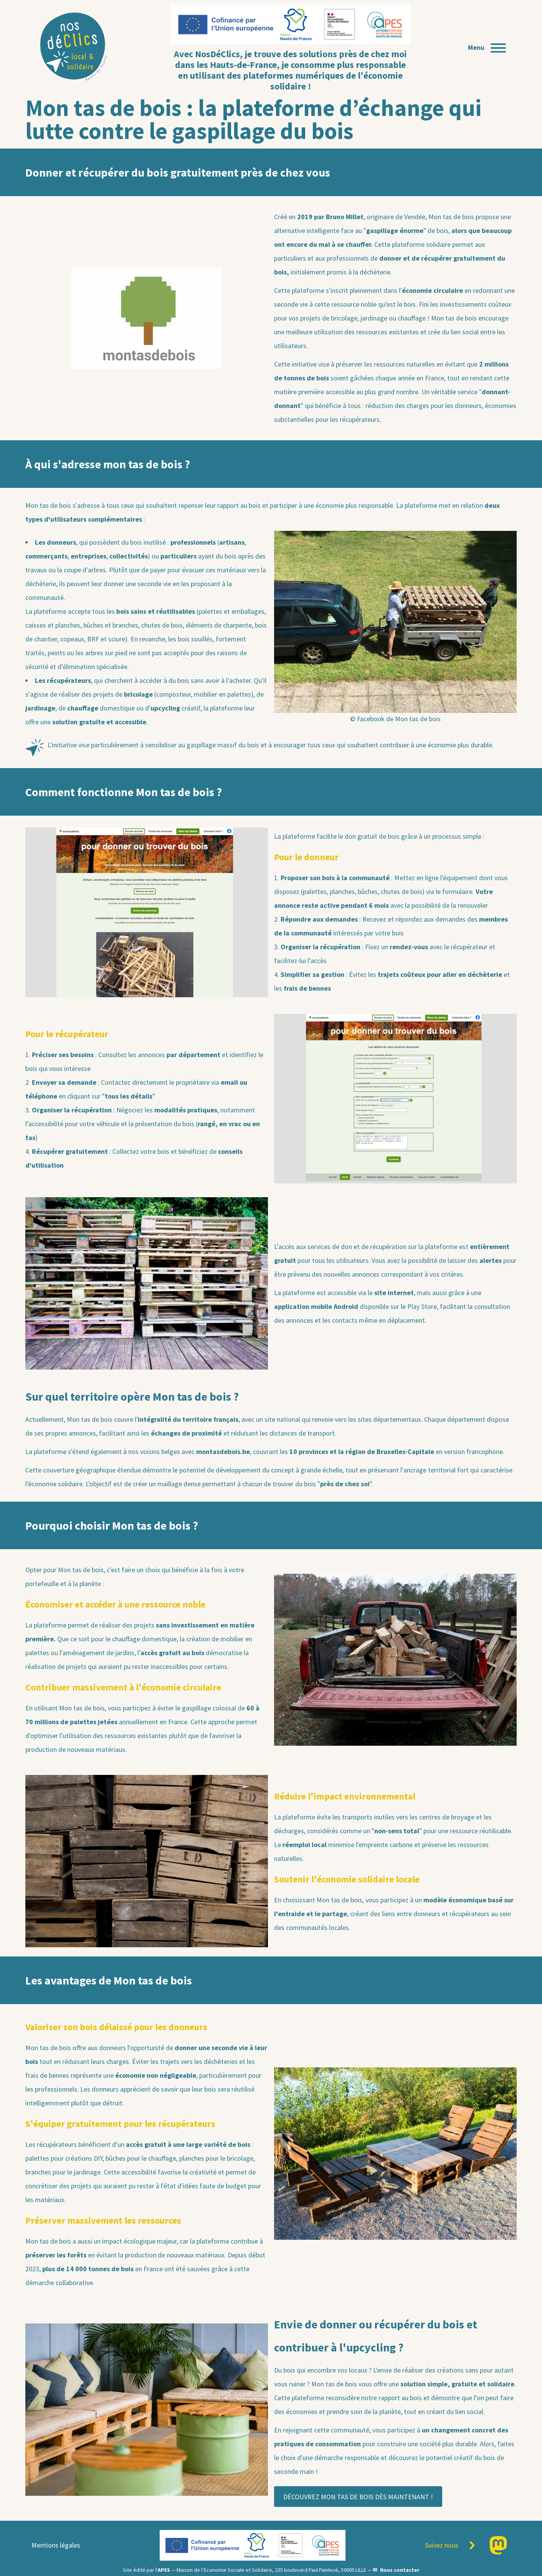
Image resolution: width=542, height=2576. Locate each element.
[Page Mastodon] (498, 2545)
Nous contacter (400, 2569)
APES (164, 2569)
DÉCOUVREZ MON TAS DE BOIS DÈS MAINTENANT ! (358, 2496)
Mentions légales (55, 2545)
